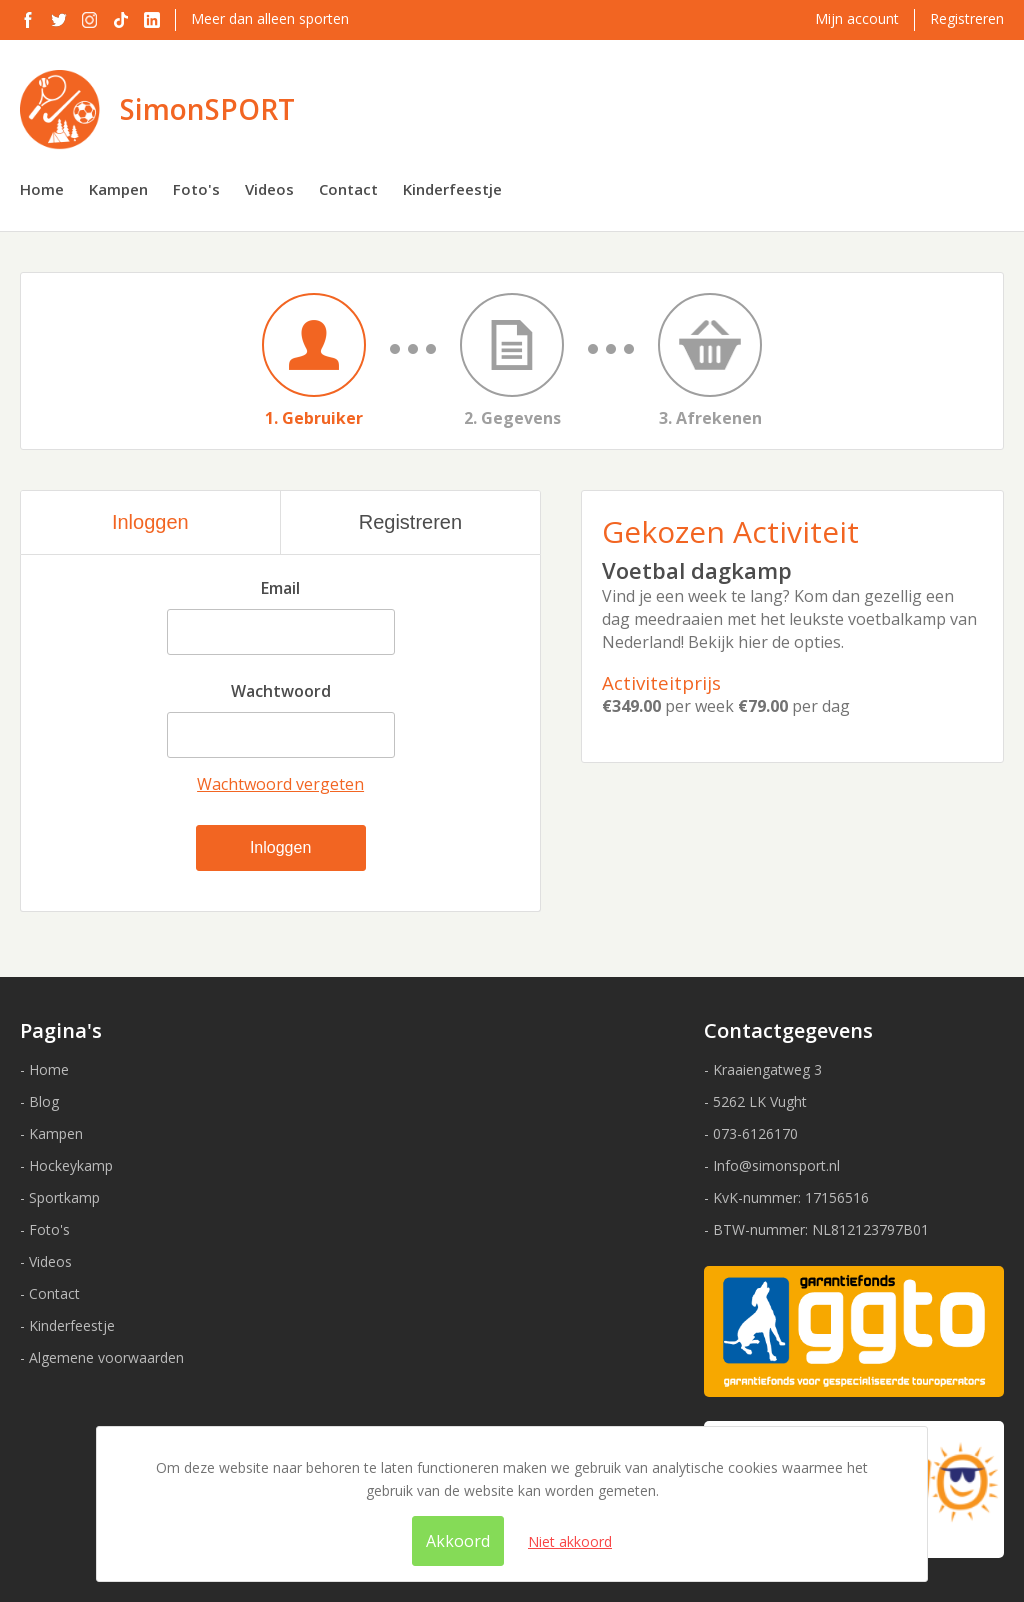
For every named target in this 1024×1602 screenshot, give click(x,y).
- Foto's (45, 1229)
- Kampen (51, 1133)
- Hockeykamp (66, 1165)
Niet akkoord (570, 1541)
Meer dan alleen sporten (270, 18)
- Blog (39, 1101)
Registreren (967, 18)
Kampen (118, 189)
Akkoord (458, 1541)
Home (42, 189)
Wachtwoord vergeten (280, 784)
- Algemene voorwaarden (102, 1357)
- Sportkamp (60, 1197)
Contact (348, 189)
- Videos (46, 1261)
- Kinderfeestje (67, 1325)
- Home (44, 1069)
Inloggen (150, 522)
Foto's (196, 189)
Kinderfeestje (452, 189)
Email (280, 588)
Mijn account (857, 18)
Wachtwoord (281, 691)
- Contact (50, 1293)
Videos (269, 189)
